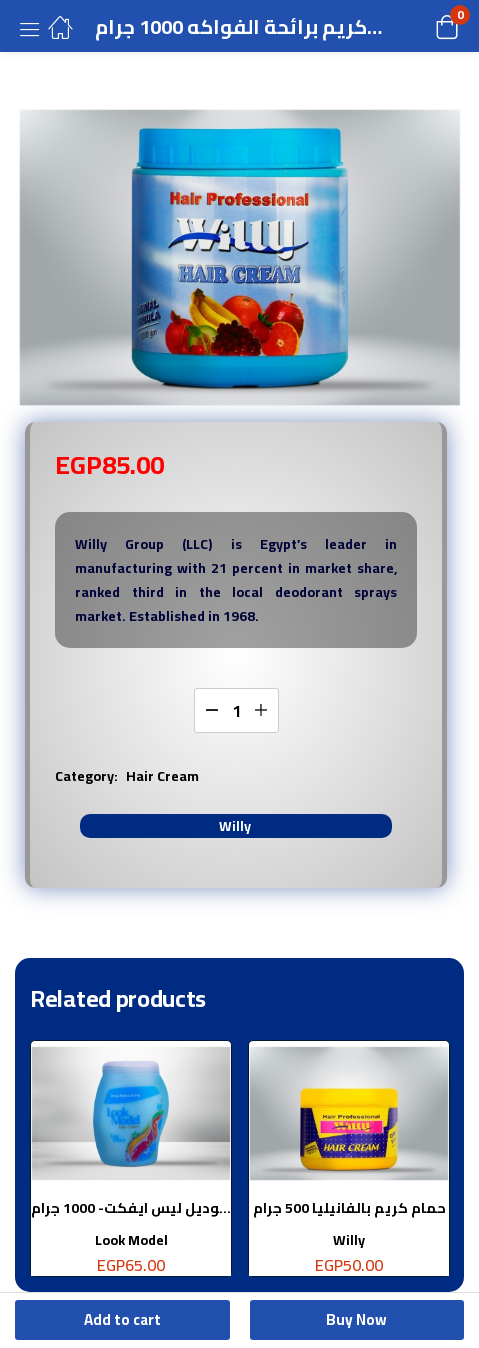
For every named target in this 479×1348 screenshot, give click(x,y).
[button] (421, 26)
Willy (235, 826)
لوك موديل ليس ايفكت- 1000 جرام (131, 1208)
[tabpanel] (131, 1166)
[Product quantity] (236, 710)
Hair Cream (162, 776)
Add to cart (122, 1319)
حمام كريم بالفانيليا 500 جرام (349, 1208)
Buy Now (356, 1319)
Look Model (131, 1240)
